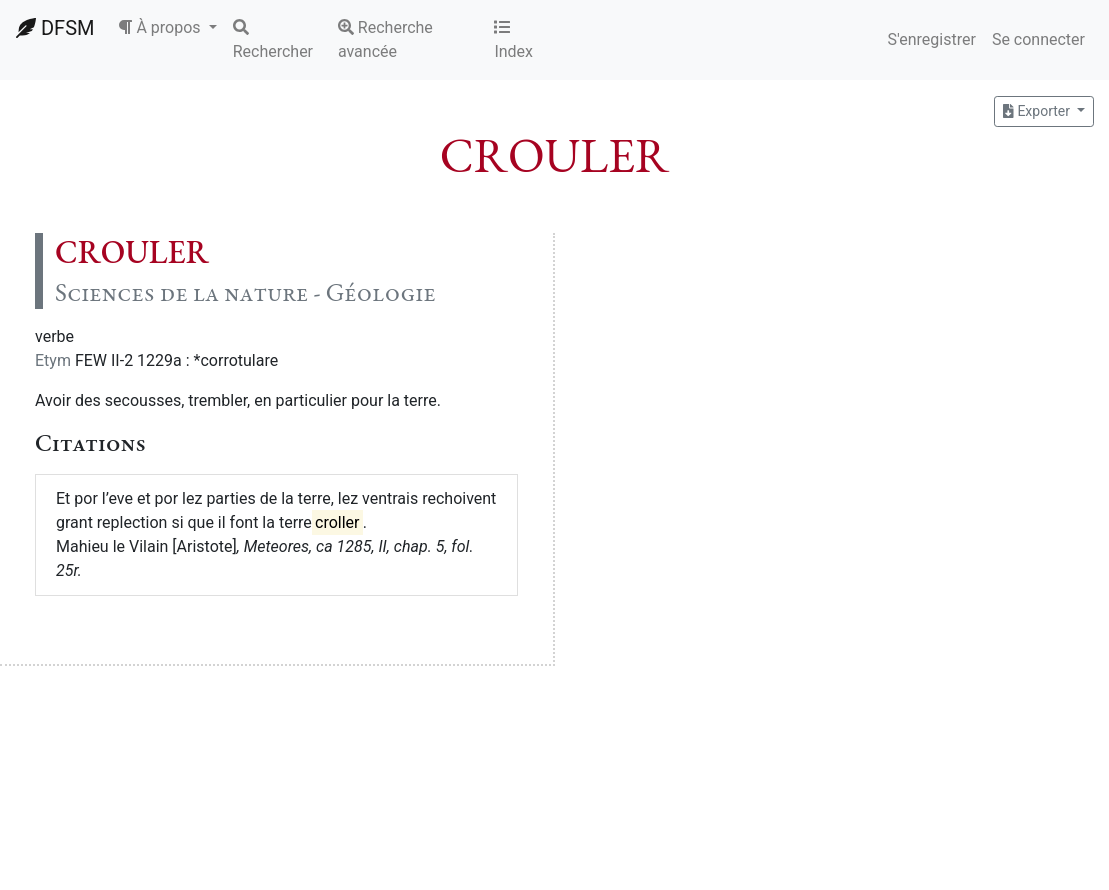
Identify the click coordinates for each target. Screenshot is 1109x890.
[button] (167, 28)
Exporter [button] (1038, 111)
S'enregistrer (931, 39)
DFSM (55, 28)
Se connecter (1038, 39)
